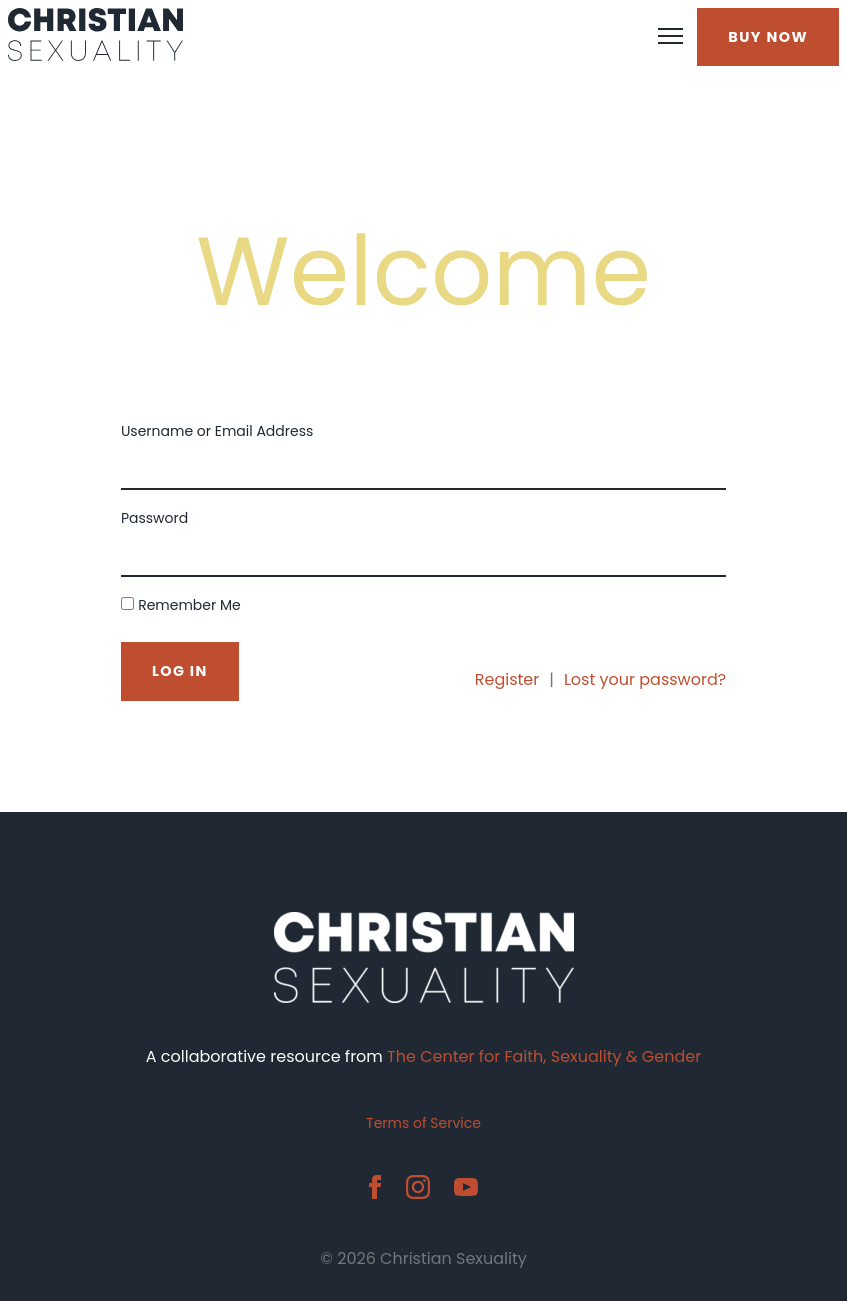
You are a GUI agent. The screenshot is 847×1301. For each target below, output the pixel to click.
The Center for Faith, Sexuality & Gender (544, 1056)
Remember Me (189, 605)
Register (507, 679)
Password (154, 518)
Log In (180, 671)
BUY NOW (768, 37)
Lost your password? (645, 679)
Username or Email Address (217, 431)
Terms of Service (423, 1123)
